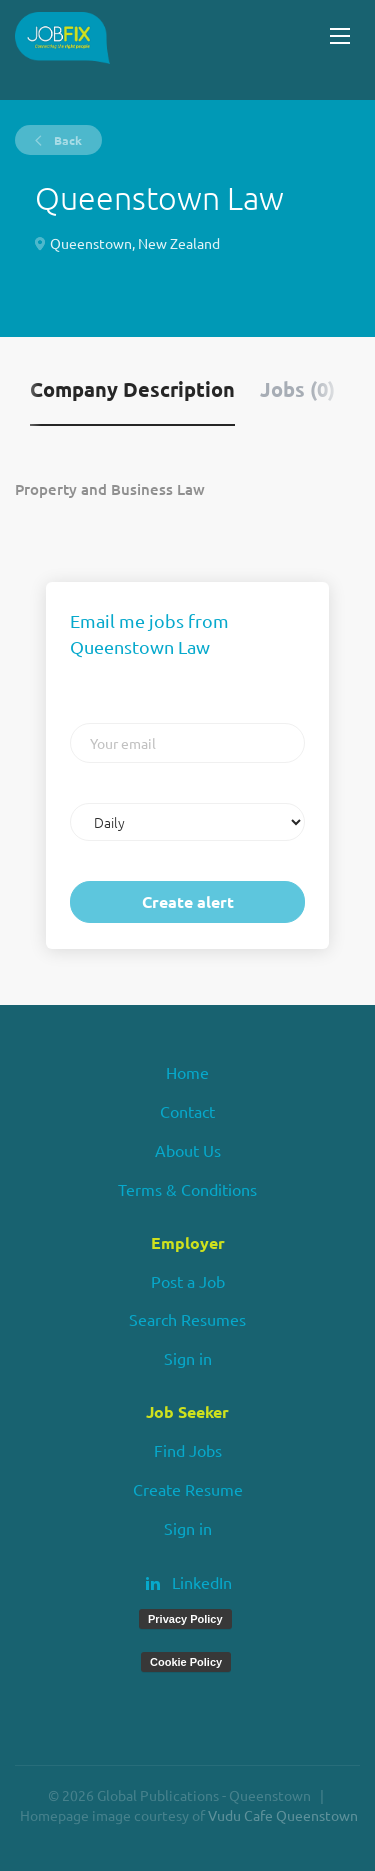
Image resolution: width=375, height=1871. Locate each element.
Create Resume (188, 1489)
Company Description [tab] (132, 389)
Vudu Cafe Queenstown (283, 1815)
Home (187, 1072)
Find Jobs (188, 1450)
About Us (188, 1150)
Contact (187, 1111)
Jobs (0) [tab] (297, 389)
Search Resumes (187, 1319)
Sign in (188, 1358)
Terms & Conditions (187, 1189)
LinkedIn (202, 1582)
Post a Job (188, 1281)
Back (66, 140)
